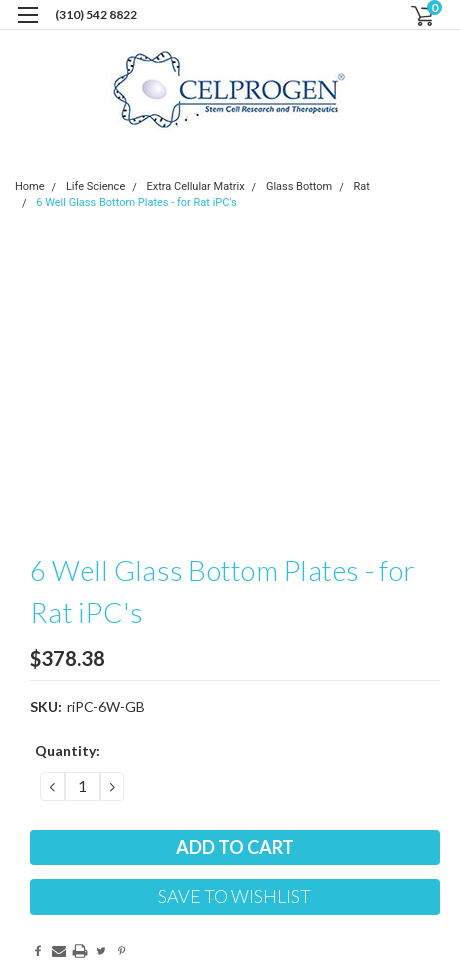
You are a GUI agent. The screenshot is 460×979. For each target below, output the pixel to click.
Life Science (95, 186)
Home (30, 186)
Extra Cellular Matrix (196, 186)
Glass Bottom (299, 186)
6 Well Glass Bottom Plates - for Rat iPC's (136, 202)
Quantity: (67, 750)
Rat (362, 186)
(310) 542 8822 (96, 14)
